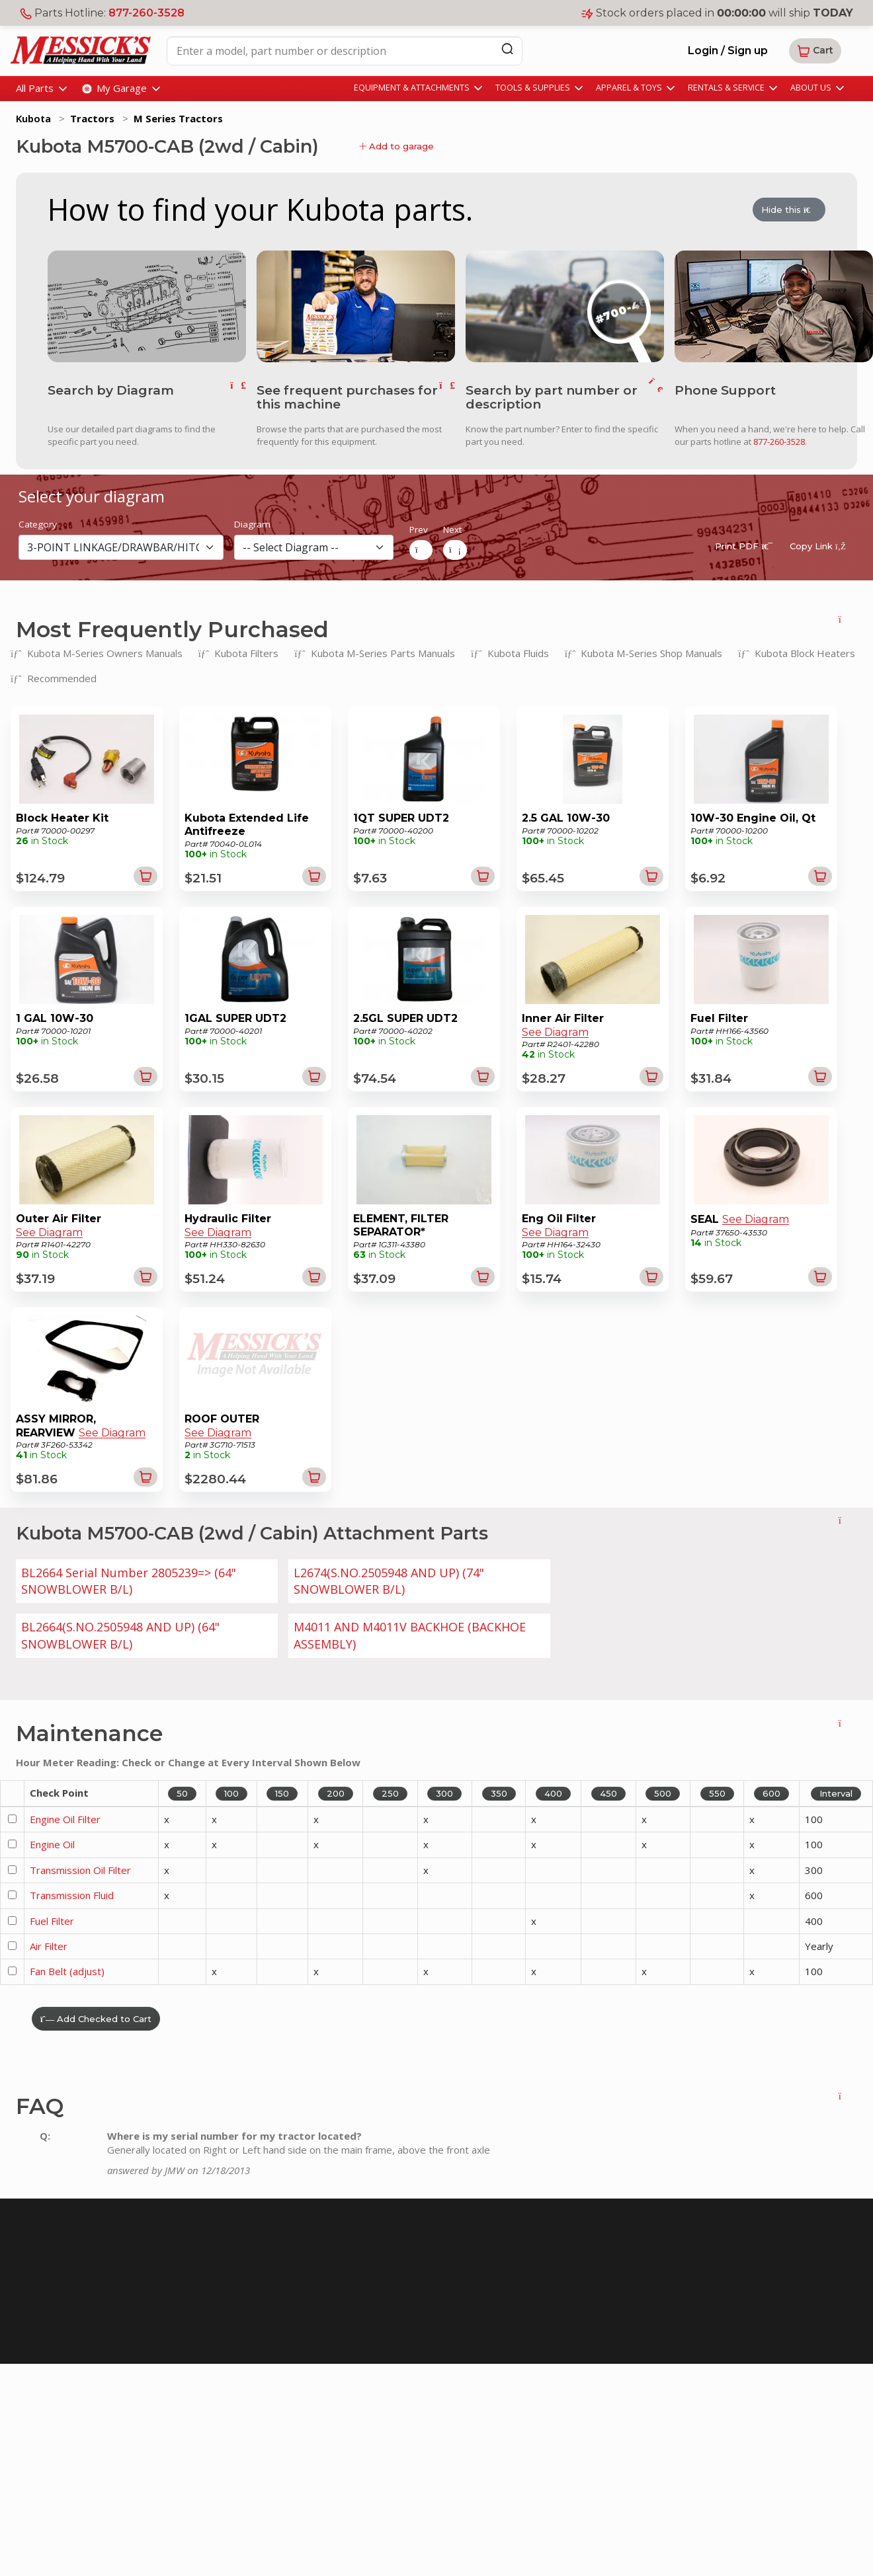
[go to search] (656, 396)
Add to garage (396, 146)
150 (282, 1792)
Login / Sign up (728, 50)
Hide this (789, 211)
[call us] (774, 305)
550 (717, 1792)
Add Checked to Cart (95, 2017)
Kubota (33, 118)
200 (336, 1792)
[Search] (507, 48)
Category (38, 523)
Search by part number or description (552, 396)
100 (231, 1792)
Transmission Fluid (72, 1893)
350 (499, 1792)
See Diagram (555, 1031)
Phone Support (725, 390)
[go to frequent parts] (447, 396)
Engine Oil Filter (65, 1817)
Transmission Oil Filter (80, 1868)
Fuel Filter (52, 1919)
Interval (835, 1792)
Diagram (252, 523)
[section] (121, 546)
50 (182, 1792)
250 (390, 1792)
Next (452, 529)
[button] (815, 50)
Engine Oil (52, 1843)
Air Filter (48, 1944)
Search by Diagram (111, 390)
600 (771, 1792)
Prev (418, 529)
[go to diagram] (147, 305)
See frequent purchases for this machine (347, 396)
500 (662, 1792)
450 (608, 1792)
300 (444, 1792)
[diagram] (314, 546)
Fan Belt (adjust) (67, 1970)
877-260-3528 (146, 13)
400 (553, 1792)
